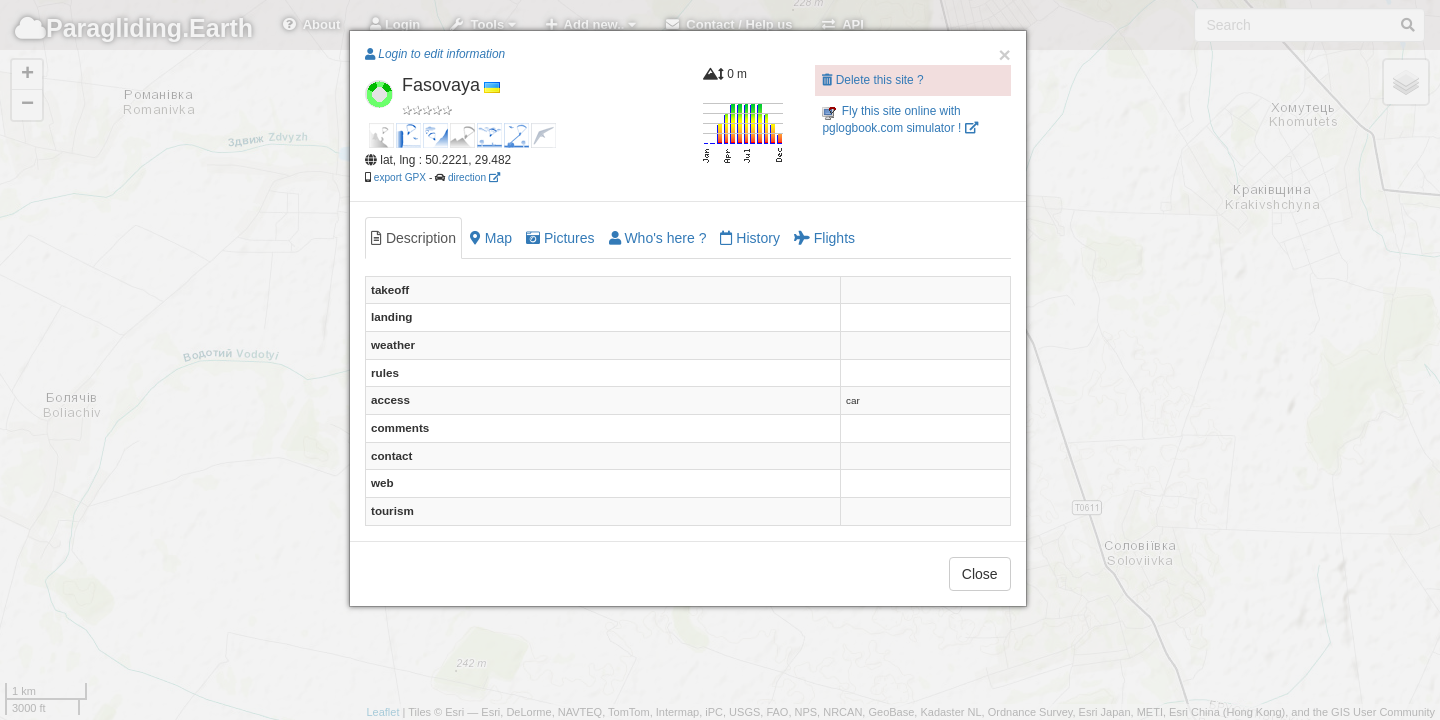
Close (980, 574)
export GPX (400, 177)
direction (474, 177)
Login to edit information (435, 54)
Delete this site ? (872, 80)
